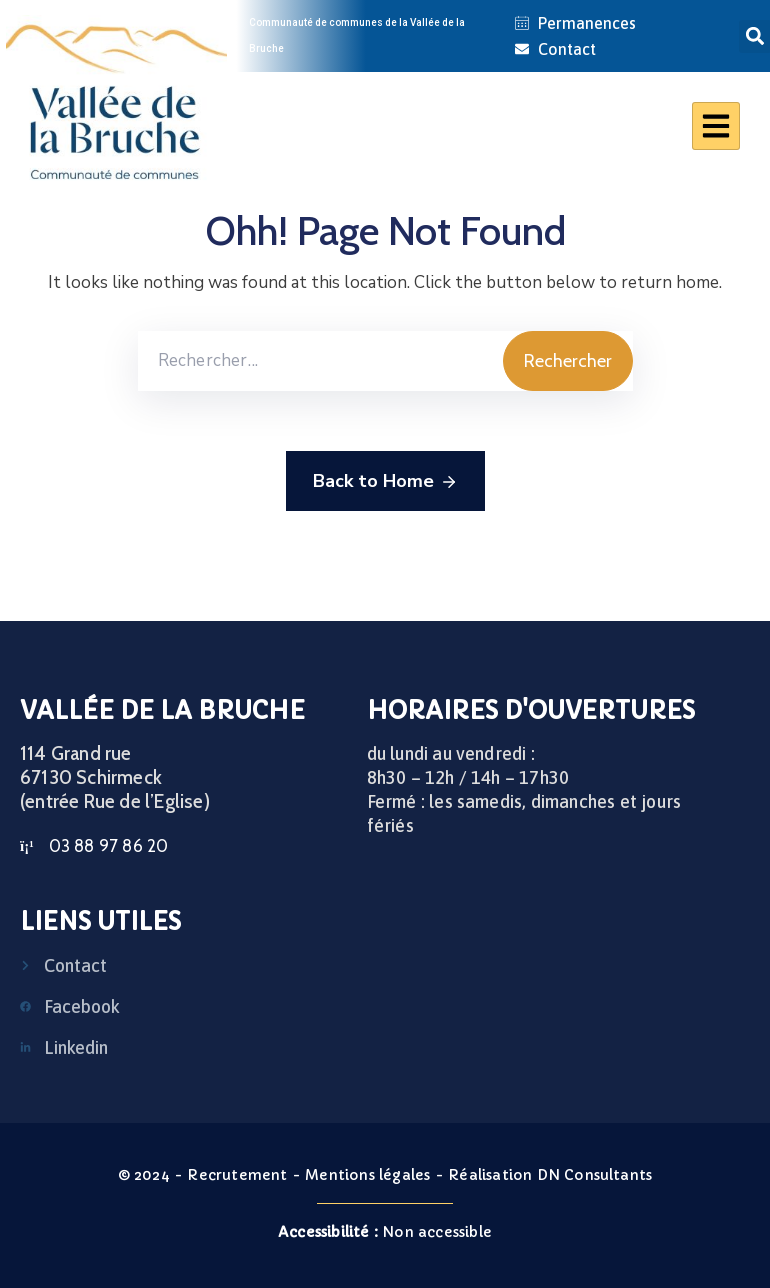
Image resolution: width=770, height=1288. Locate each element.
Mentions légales (367, 1175)
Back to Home (385, 482)
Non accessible (385, 1232)
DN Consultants (595, 1175)
